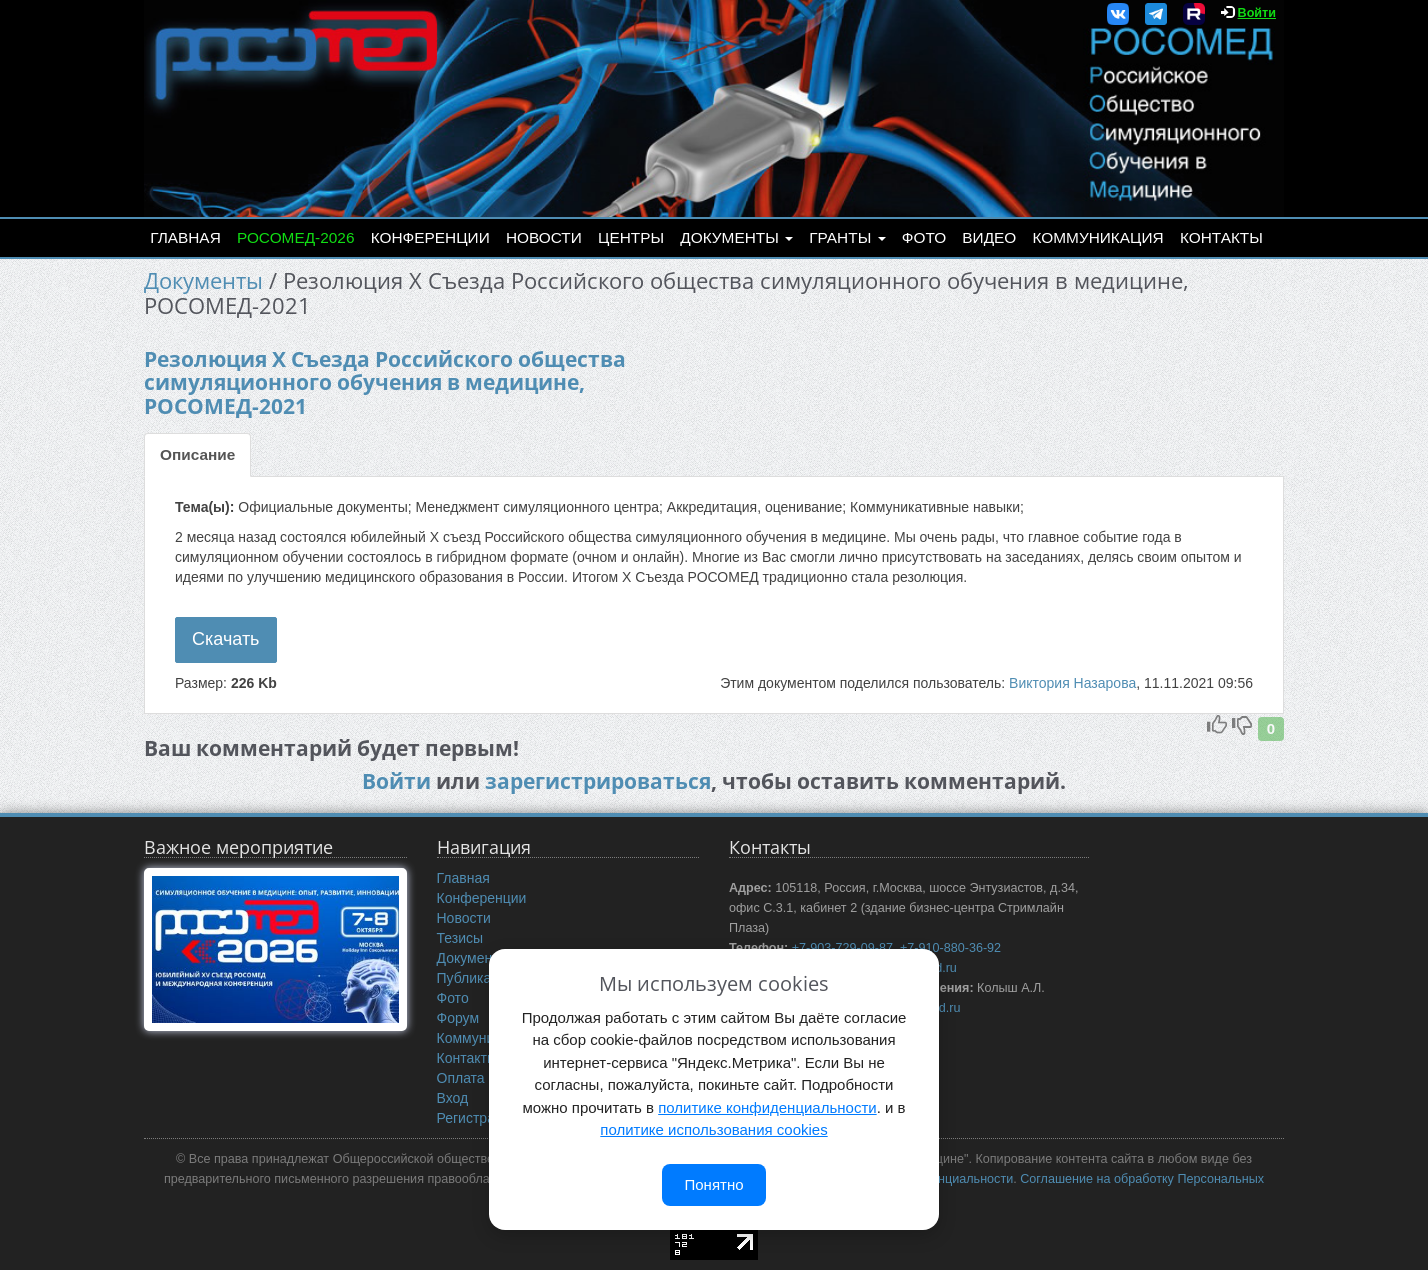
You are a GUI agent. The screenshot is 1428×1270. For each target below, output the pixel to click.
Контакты (1221, 237)
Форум (458, 1018)
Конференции (430, 237)
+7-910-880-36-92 (950, 948)
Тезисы (460, 938)
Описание (197, 454)
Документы (736, 237)
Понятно (713, 1184)
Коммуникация (1098, 237)
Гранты (847, 237)
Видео (989, 237)
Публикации (476, 978)
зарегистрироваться (598, 781)
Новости (544, 237)
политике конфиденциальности (767, 1107)
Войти (1257, 13)
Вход (453, 1098)
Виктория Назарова (1072, 683)
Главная (185, 237)
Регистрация (478, 1118)
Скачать (226, 639)
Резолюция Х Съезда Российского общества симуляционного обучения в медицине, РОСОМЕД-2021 (385, 382)
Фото (924, 237)
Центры (631, 237)
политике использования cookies (713, 1129)
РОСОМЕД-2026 (296, 237)
